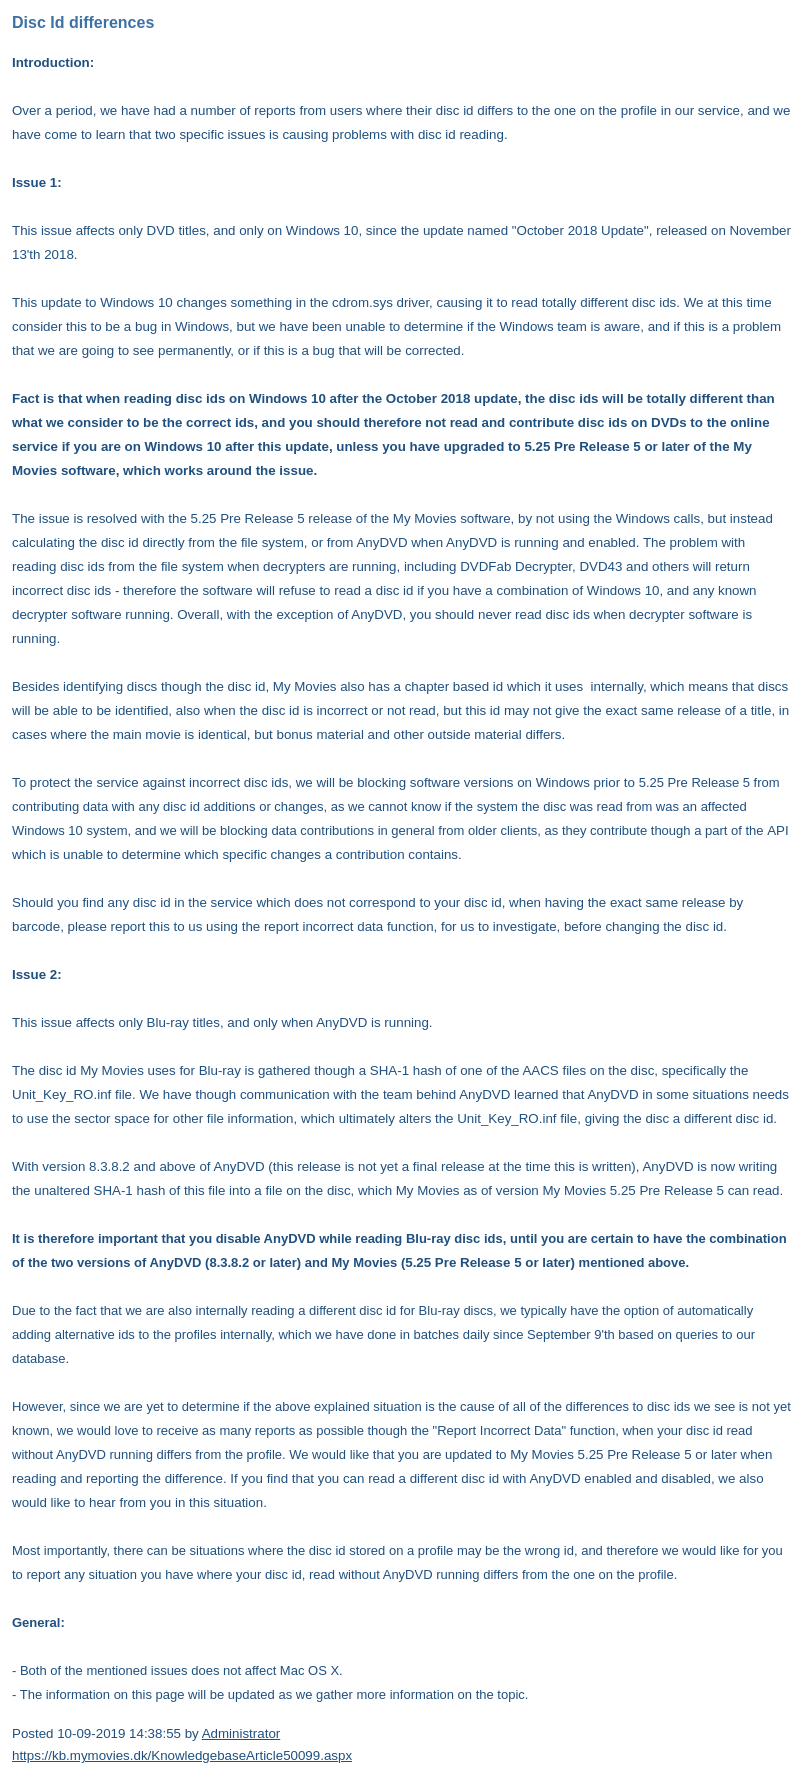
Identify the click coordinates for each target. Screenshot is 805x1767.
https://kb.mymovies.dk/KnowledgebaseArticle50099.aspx (182, 1755)
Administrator (241, 1733)
